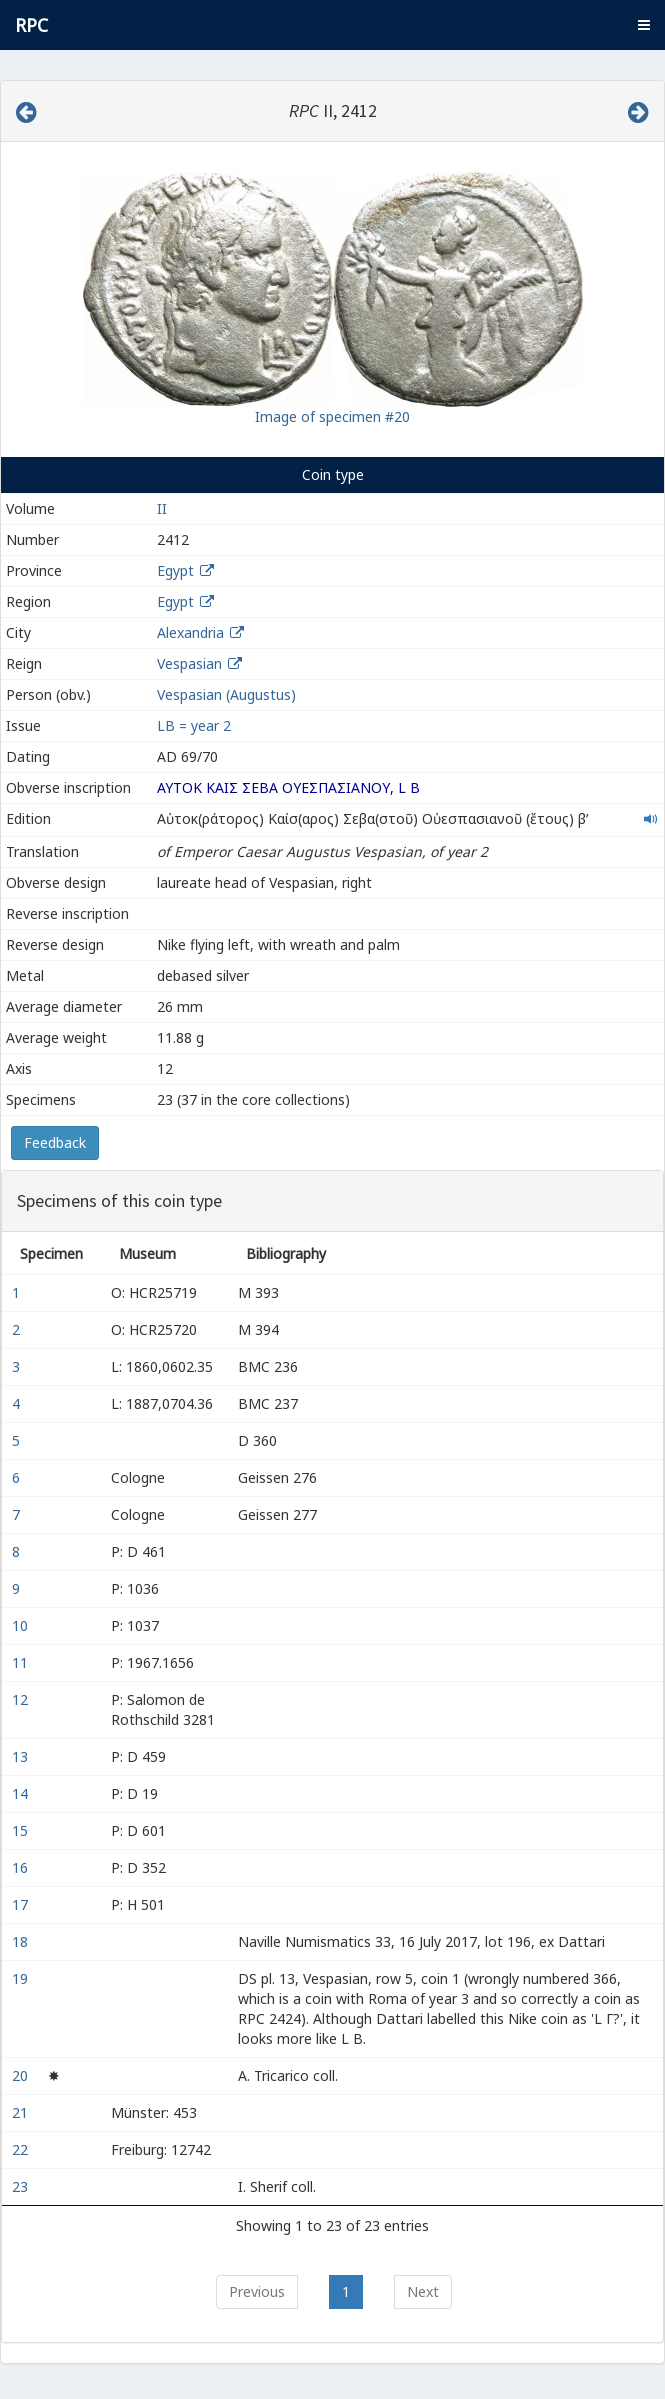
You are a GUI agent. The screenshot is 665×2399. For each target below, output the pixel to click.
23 (22, 2186)
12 (22, 1699)
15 (22, 1830)
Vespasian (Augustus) (226, 694)
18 (22, 1941)
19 (22, 1978)
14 (22, 1793)
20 (22, 2075)
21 (22, 2112)
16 (22, 1867)
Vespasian (189, 663)
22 (22, 2149)
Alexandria (190, 632)
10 (22, 1625)
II (162, 508)
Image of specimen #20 (332, 416)
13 (22, 1756)
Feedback (55, 1142)
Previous (257, 2291)
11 (22, 1662)
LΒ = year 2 (194, 725)
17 (22, 1904)
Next (423, 2291)
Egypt (175, 570)
